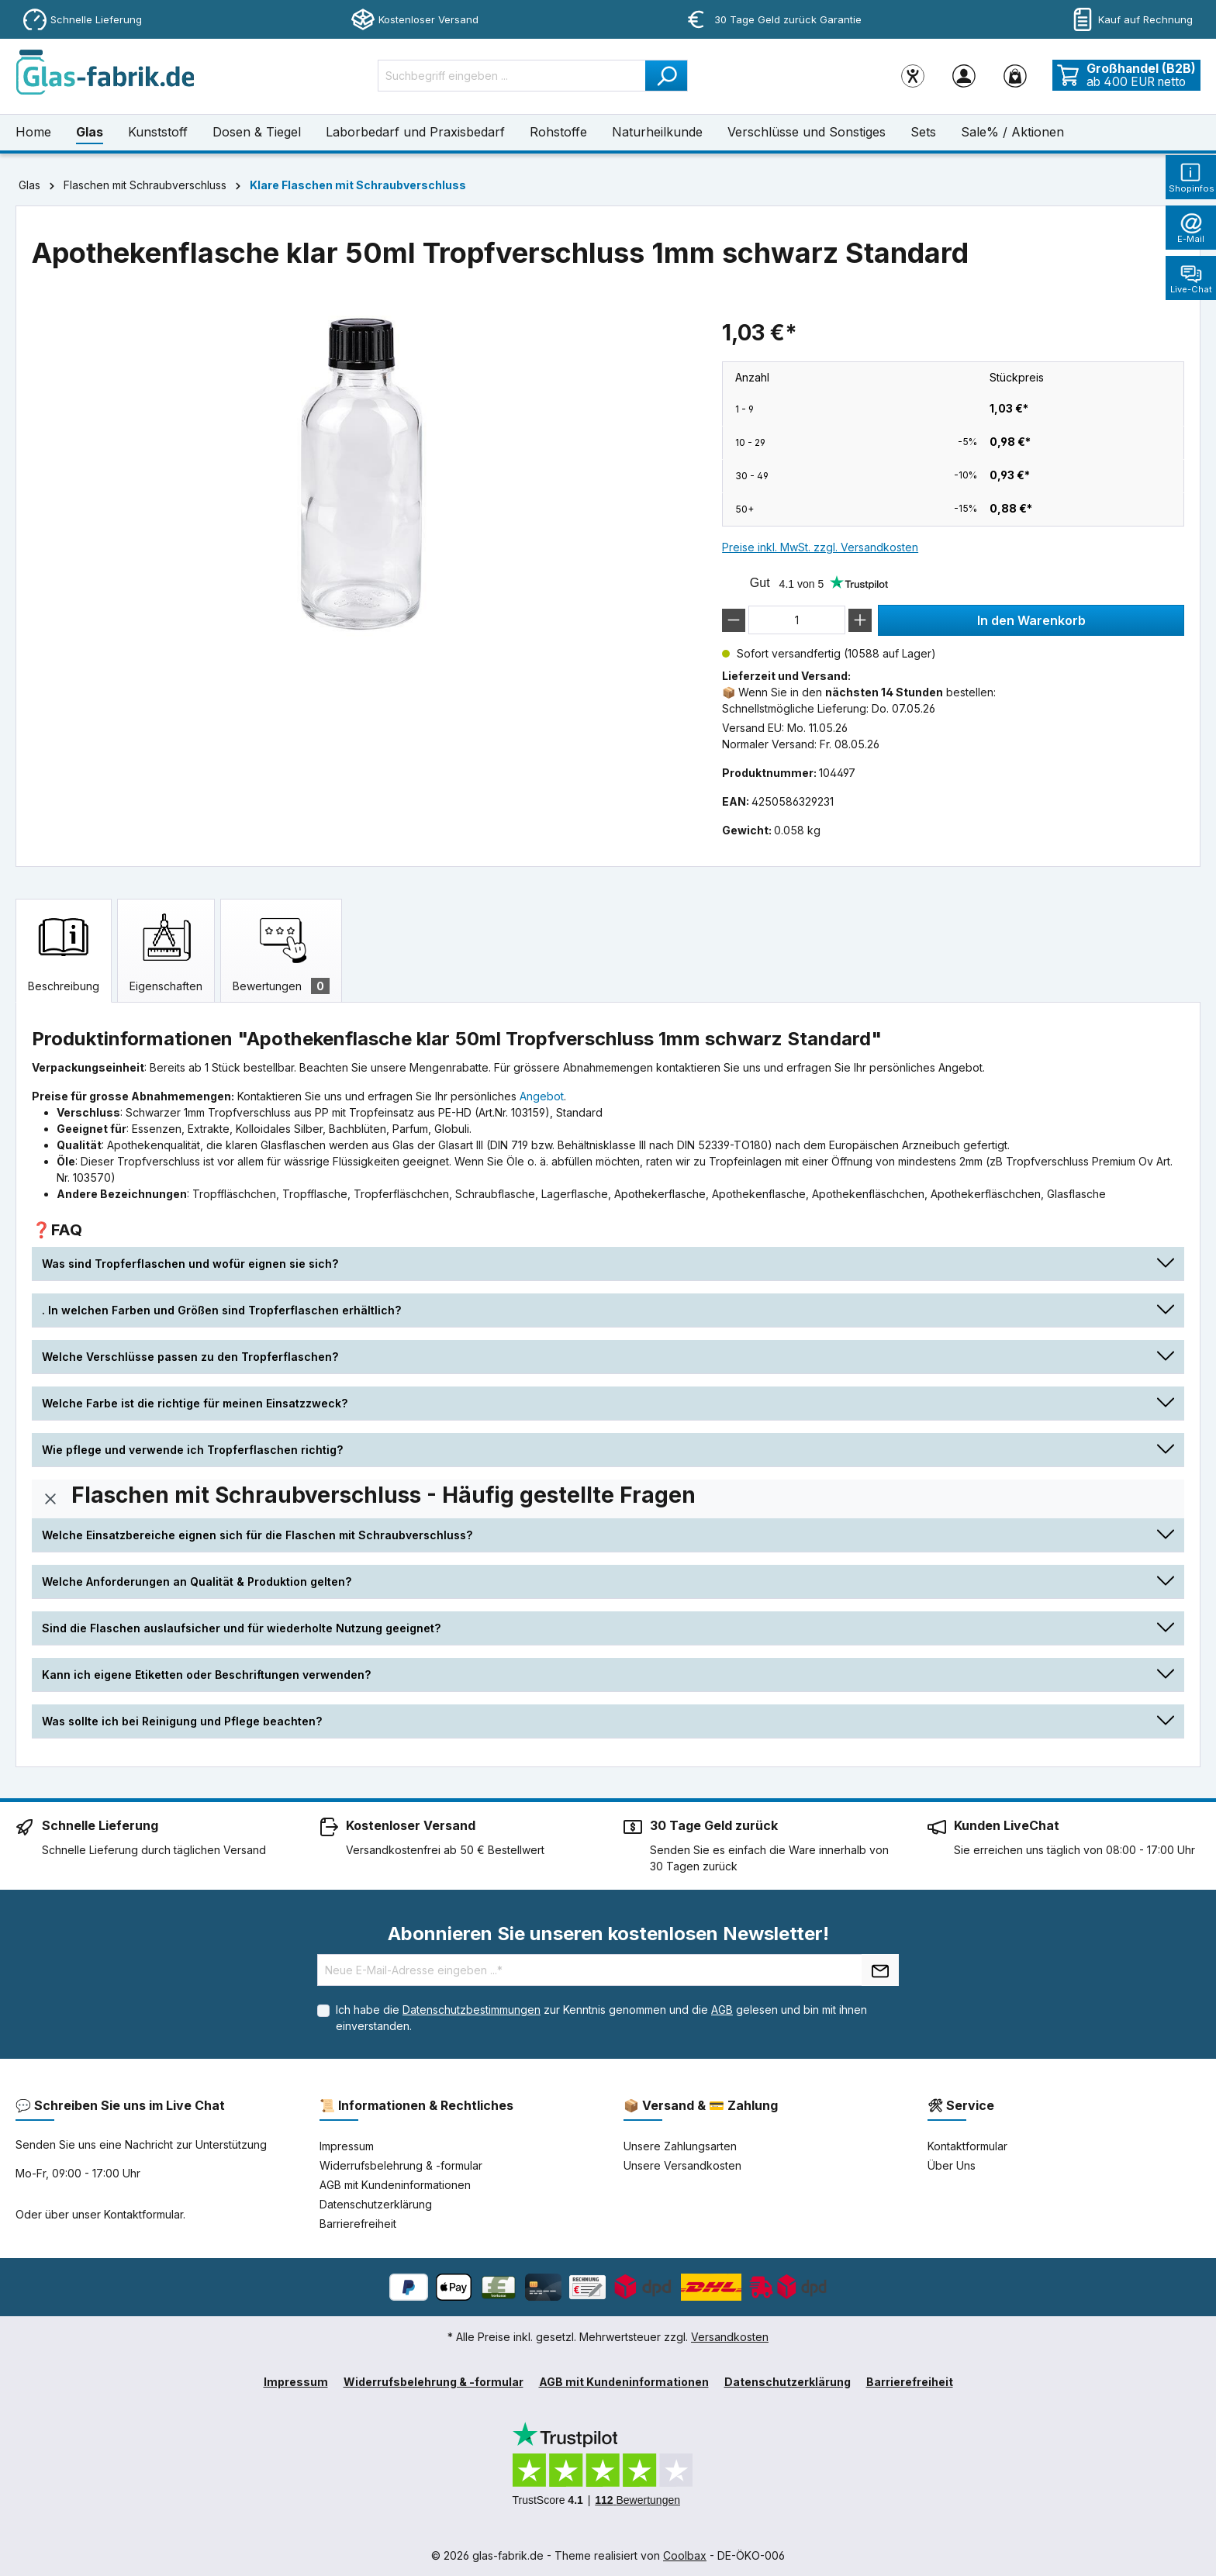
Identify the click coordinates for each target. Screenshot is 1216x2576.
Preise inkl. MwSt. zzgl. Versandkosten (820, 547)
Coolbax (684, 2555)
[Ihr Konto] (964, 75)
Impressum (347, 2146)
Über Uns (952, 2165)
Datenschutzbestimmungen (471, 2009)
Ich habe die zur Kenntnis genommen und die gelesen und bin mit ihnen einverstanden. (601, 2017)
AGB (722, 2009)
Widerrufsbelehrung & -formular (401, 2165)
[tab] (64, 951)
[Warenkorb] (1015, 75)
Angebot (542, 1096)
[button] (608, 1263)
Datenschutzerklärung (376, 2204)
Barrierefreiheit (358, 2223)
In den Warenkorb (1031, 620)
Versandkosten (730, 2336)
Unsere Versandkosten (682, 2165)
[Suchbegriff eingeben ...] (512, 76)
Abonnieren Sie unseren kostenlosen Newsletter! (608, 1933)
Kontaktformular (143, 2214)
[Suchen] (666, 76)
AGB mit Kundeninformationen (395, 2184)
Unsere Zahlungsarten (680, 2146)
